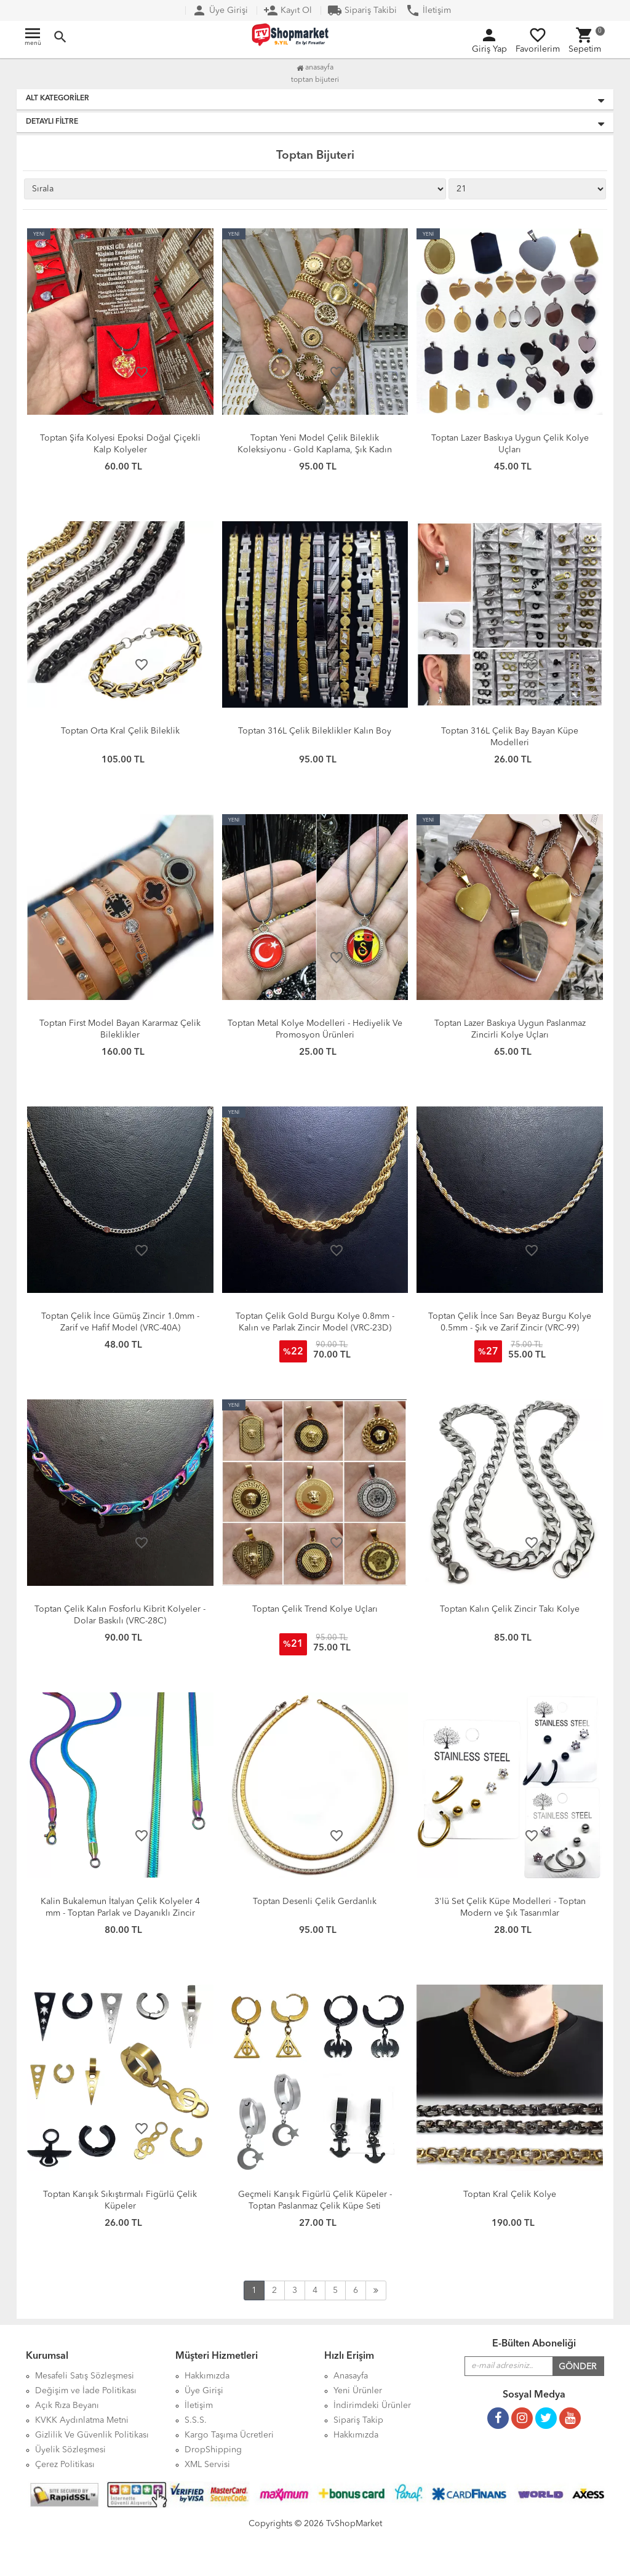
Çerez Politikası (65, 2464)
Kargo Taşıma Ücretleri (229, 2435)
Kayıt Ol (287, 10)
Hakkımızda (355, 2435)
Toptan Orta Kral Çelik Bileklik (120, 731)
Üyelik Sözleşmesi (70, 2450)
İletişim (428, 10)
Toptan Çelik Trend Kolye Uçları (315, 1609)
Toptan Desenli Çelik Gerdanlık (315, 1901)
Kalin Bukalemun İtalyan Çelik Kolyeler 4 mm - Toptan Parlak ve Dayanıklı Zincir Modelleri (120, 1913)
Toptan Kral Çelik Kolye (509, 2194)
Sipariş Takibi (362, 10)
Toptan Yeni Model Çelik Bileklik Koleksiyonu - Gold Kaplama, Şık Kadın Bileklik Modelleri (314, 450)
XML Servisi (207, 2464)
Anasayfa (315, 67)
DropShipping (213, 2450)
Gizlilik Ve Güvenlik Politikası (92, 2435)
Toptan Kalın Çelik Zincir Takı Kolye (510, 1609)
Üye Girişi (220, 10)
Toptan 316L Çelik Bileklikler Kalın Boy (314, 731)
